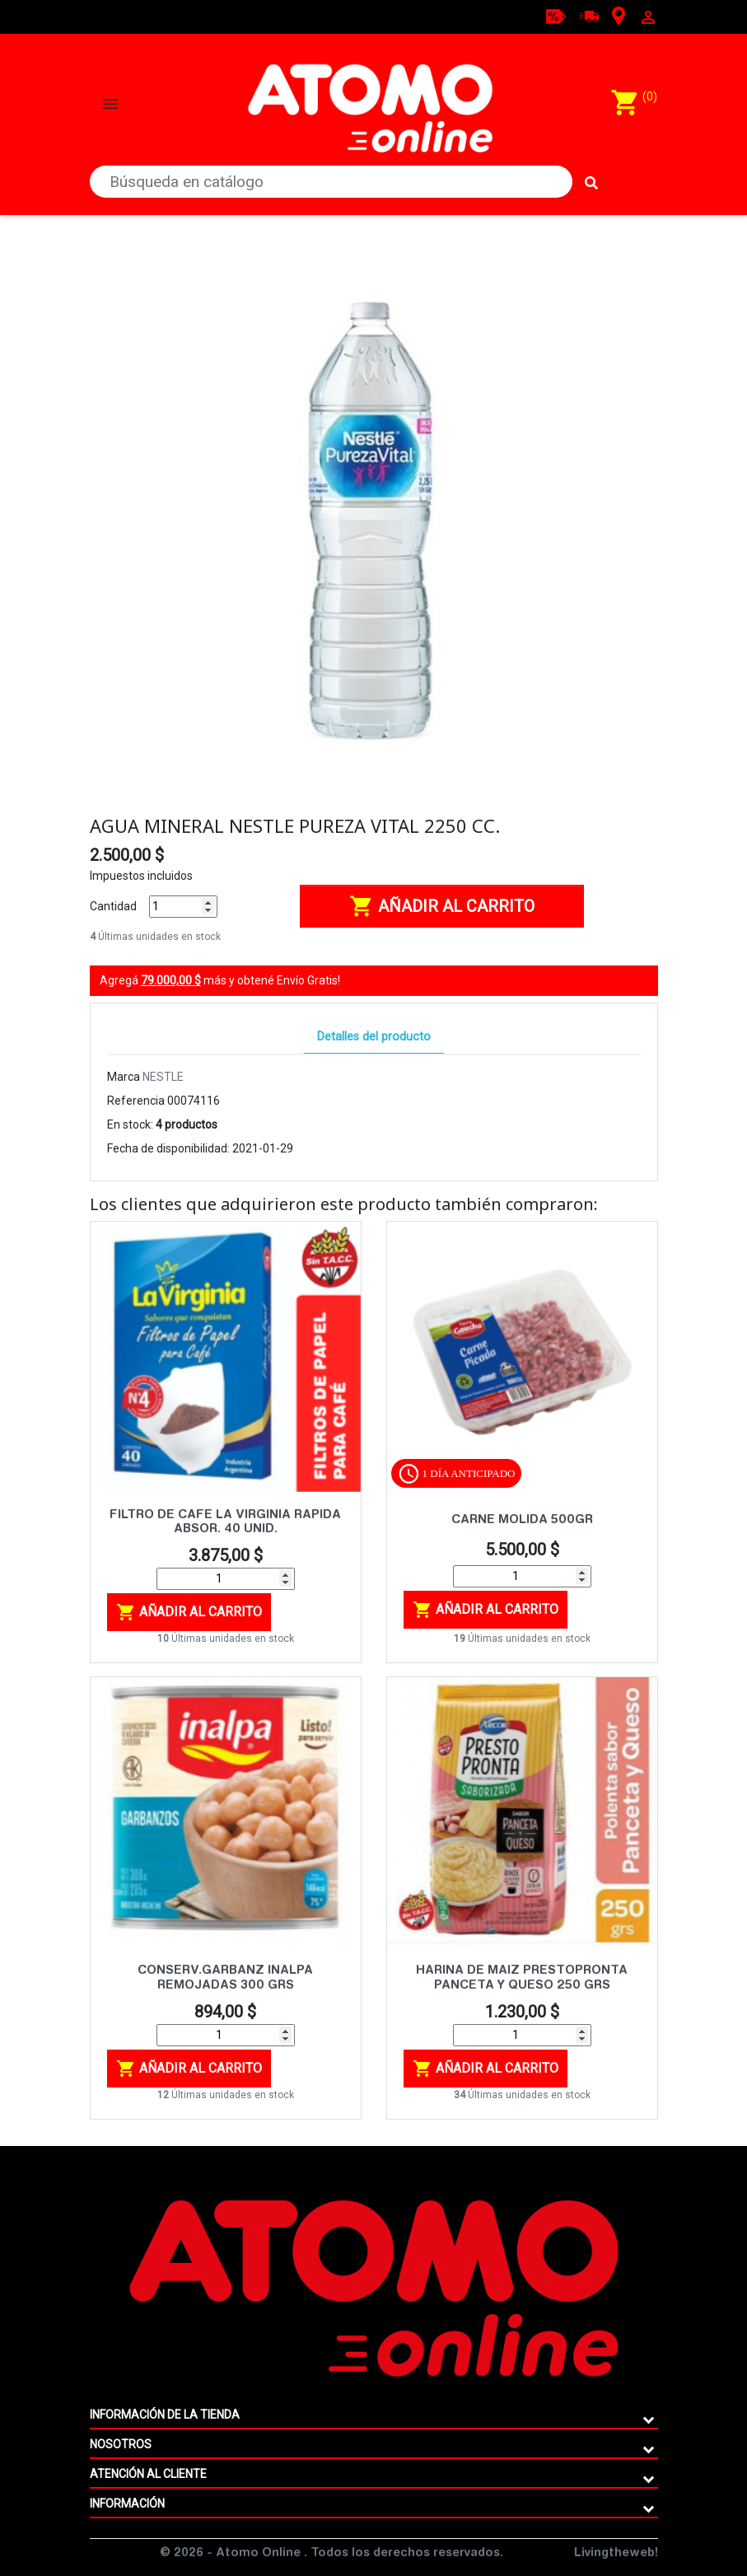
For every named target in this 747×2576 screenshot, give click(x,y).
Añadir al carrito (442, 906)
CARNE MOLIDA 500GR (522, 1520)
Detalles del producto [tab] (374, 1037)
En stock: (130, 1124)
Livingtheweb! (616, 2554)
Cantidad (113, 906)
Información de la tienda (165, 2414)
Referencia (136, 1100)
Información (127, 2503)
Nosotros (121, 2444)
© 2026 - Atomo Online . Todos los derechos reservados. (331, 2554)
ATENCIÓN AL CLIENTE (148, 2473)
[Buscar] (331, 182)
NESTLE (163, 1076)
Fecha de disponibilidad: (168, 1148)
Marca (123, 1076)
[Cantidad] (183, 906)
